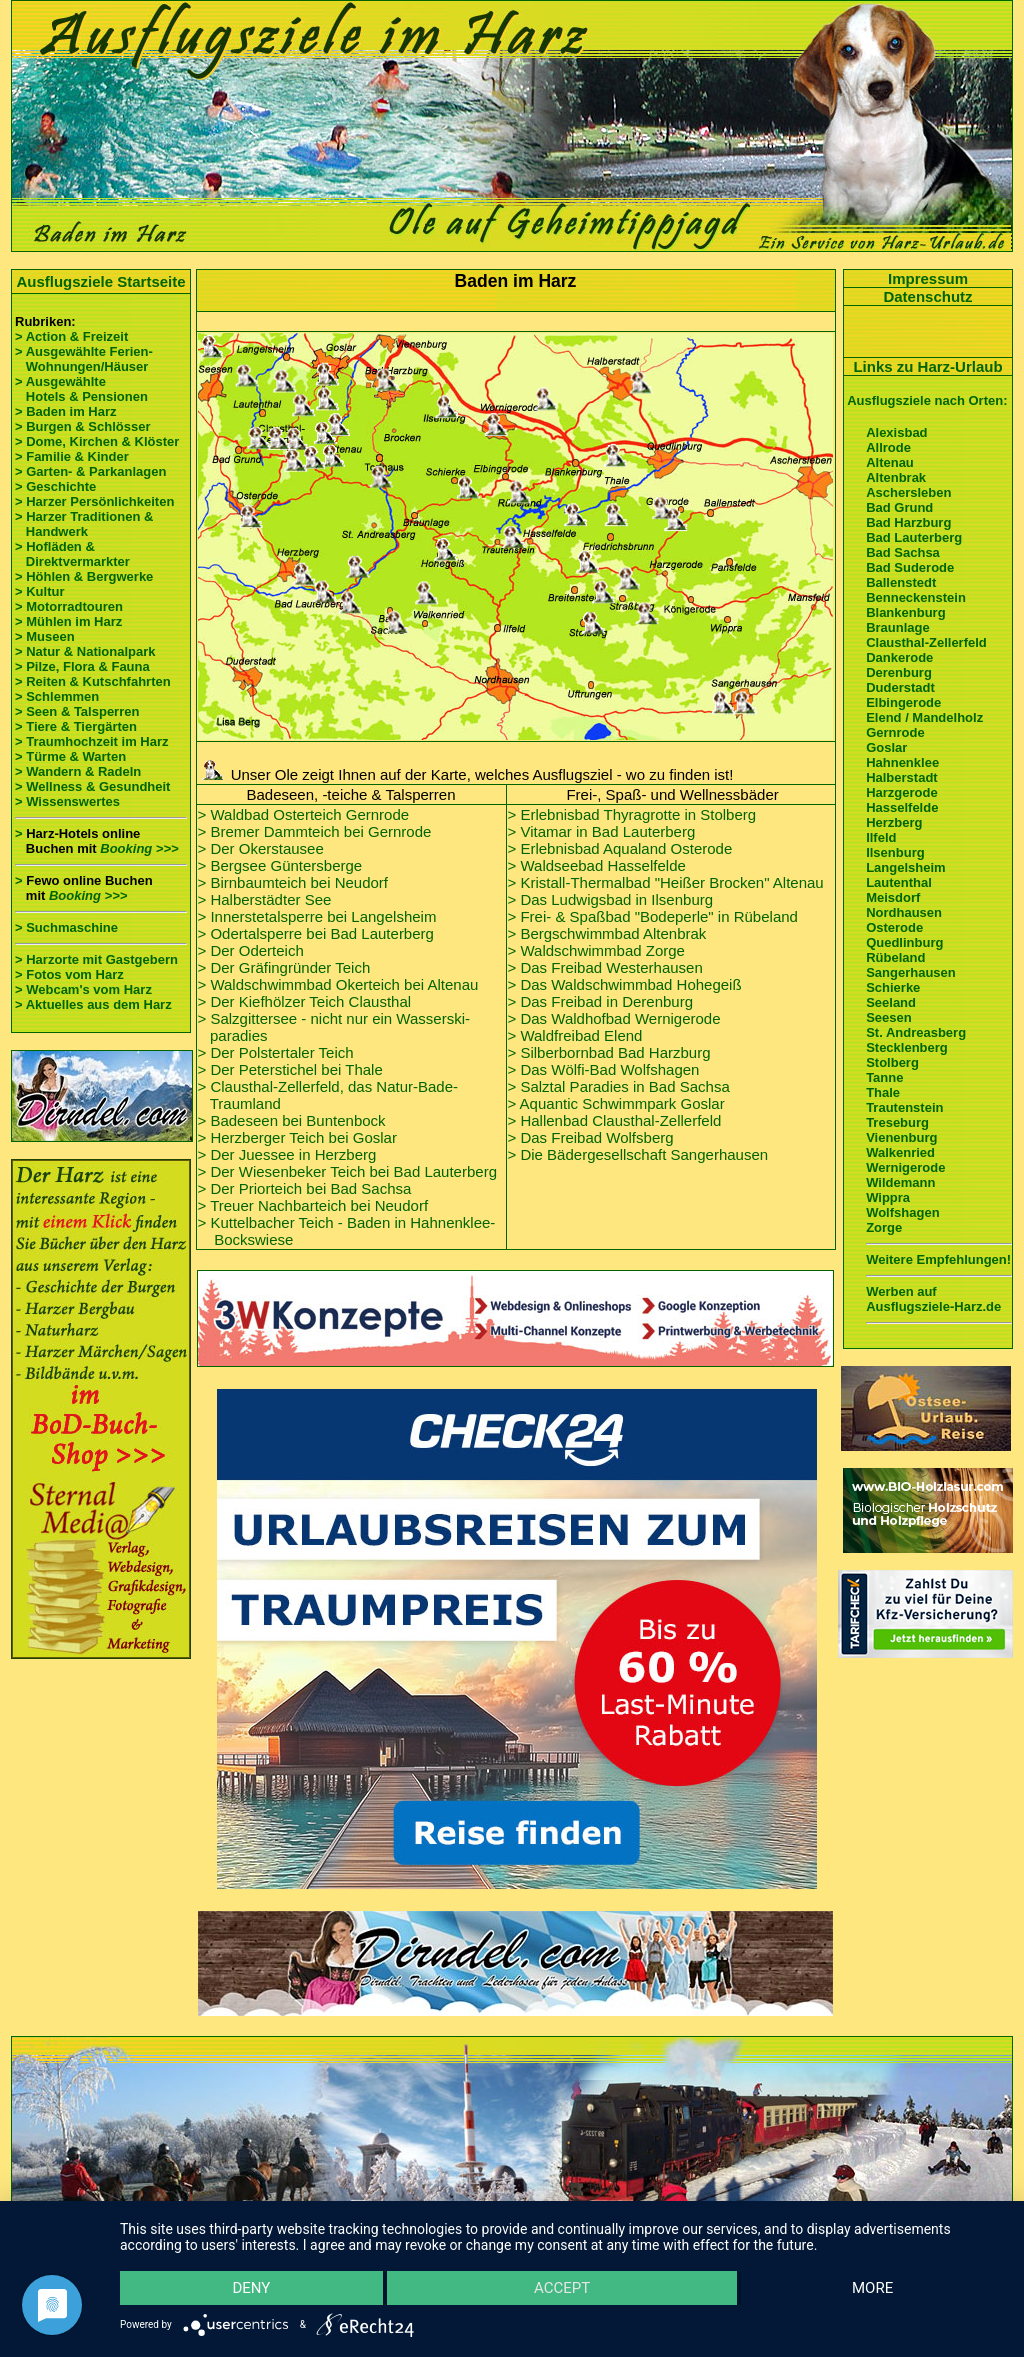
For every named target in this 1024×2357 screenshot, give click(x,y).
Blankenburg (905, 612)
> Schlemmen (57, 696)
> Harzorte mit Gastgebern (96, 959)
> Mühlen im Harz (68, 621)
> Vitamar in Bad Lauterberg (602, 831)
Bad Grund (899, 507)
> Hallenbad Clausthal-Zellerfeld (615, 1120)
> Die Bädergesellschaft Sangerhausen (638, 1154)
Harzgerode (902, 792)
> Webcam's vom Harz (83, 989)
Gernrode (895, 732)
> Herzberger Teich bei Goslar (297, 1137)
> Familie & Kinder (72, 456)
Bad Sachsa (903, 552)
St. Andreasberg (916, 1032)
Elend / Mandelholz (924, 717)
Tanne (884, 1077)
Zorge (884, 1227)
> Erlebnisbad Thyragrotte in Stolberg (632, 814)
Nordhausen (904, 912)
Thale (883, 1092)
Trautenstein (904, 1107)
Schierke (893, 987)
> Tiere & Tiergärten (76, 726)
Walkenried (900, 1152)
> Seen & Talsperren (77, 711)
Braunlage (898, 627)
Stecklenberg (907, 1047)
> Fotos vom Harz (69, 974)
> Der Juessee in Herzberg (287, 1154)
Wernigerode (905, 1167)
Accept (562, 2288)
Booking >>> (139, 848)
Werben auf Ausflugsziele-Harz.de (933, 1299)
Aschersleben (908, 492)
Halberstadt (902, 777)
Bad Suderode (910, 567)
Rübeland (895, 957)
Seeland (891, 1002)
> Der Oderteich (251, 950)
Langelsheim (905, 867)
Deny (251, 2288)
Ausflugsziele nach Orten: (927, 400)
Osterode (894, 927)
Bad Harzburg (908, 522)
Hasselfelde (902, 807)
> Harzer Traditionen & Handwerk (84, 524)
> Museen (45, 636)
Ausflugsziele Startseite (100, 281)
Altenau (890, 462)
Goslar (886, 747)
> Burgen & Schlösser (82, 426)
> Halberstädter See (265, 899)
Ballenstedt (901, 582)
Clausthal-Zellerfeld (926, 642)
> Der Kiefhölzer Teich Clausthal (305, 1001)
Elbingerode (903, 702)
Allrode (888, 447)
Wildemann (900, 1182)
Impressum (928, 278)
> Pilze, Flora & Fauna (82, 666)
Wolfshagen (902, 1212)
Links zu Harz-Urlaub (927, 366)
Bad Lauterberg (914, 537)
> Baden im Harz (66, 411)
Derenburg (899, 672)
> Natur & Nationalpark (85, 651)
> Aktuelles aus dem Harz (93, 1004)
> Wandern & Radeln (78, 771)
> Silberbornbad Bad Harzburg (609, 1052)
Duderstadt (900, 687)
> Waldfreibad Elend (575, 1035)
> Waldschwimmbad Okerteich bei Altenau (338, 984)
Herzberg (894, 822)
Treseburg (897, 1122)
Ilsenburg (895, 852)
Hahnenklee (902, 762)
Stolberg (892, 1062)
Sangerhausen (911, 972)
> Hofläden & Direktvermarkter (72, 554)
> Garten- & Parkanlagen (90, 471)
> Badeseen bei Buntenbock (292, 1120)
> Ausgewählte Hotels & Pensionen (81, 389)
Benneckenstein (916, 597)
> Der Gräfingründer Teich (284, 967)
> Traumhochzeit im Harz (92, 741)
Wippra (888, 1197)
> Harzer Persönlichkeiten (94, 501)
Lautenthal (899, 882)
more (872, 2288)
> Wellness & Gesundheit (92, 786)
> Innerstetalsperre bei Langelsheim (317, 916)
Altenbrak (896, 477)
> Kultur (39, 591)
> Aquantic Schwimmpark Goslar (616, 1103)
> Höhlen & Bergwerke (84, 576)
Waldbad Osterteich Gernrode (309, 814)
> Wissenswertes (67, 801)
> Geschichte (55, 486)
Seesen (889, 1017)
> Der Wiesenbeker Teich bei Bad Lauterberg (347, 1171)
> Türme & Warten (70, 756)
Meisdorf (893, 897)
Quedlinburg (904, 942)
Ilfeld (881, 837)
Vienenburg (901, 1137)
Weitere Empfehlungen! (938, 1259)
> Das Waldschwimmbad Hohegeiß (625, 984)
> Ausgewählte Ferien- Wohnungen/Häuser (85, 359)
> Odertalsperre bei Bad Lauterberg (316, 933)
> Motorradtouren (69, 606)
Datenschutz (927, 296)
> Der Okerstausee (261, 848)
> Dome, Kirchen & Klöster (97, 441)
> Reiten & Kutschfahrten (93, 681)
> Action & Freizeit (71, 336)
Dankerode (899, 657)
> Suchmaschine (66, 927)
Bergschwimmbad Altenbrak (613, 933)
